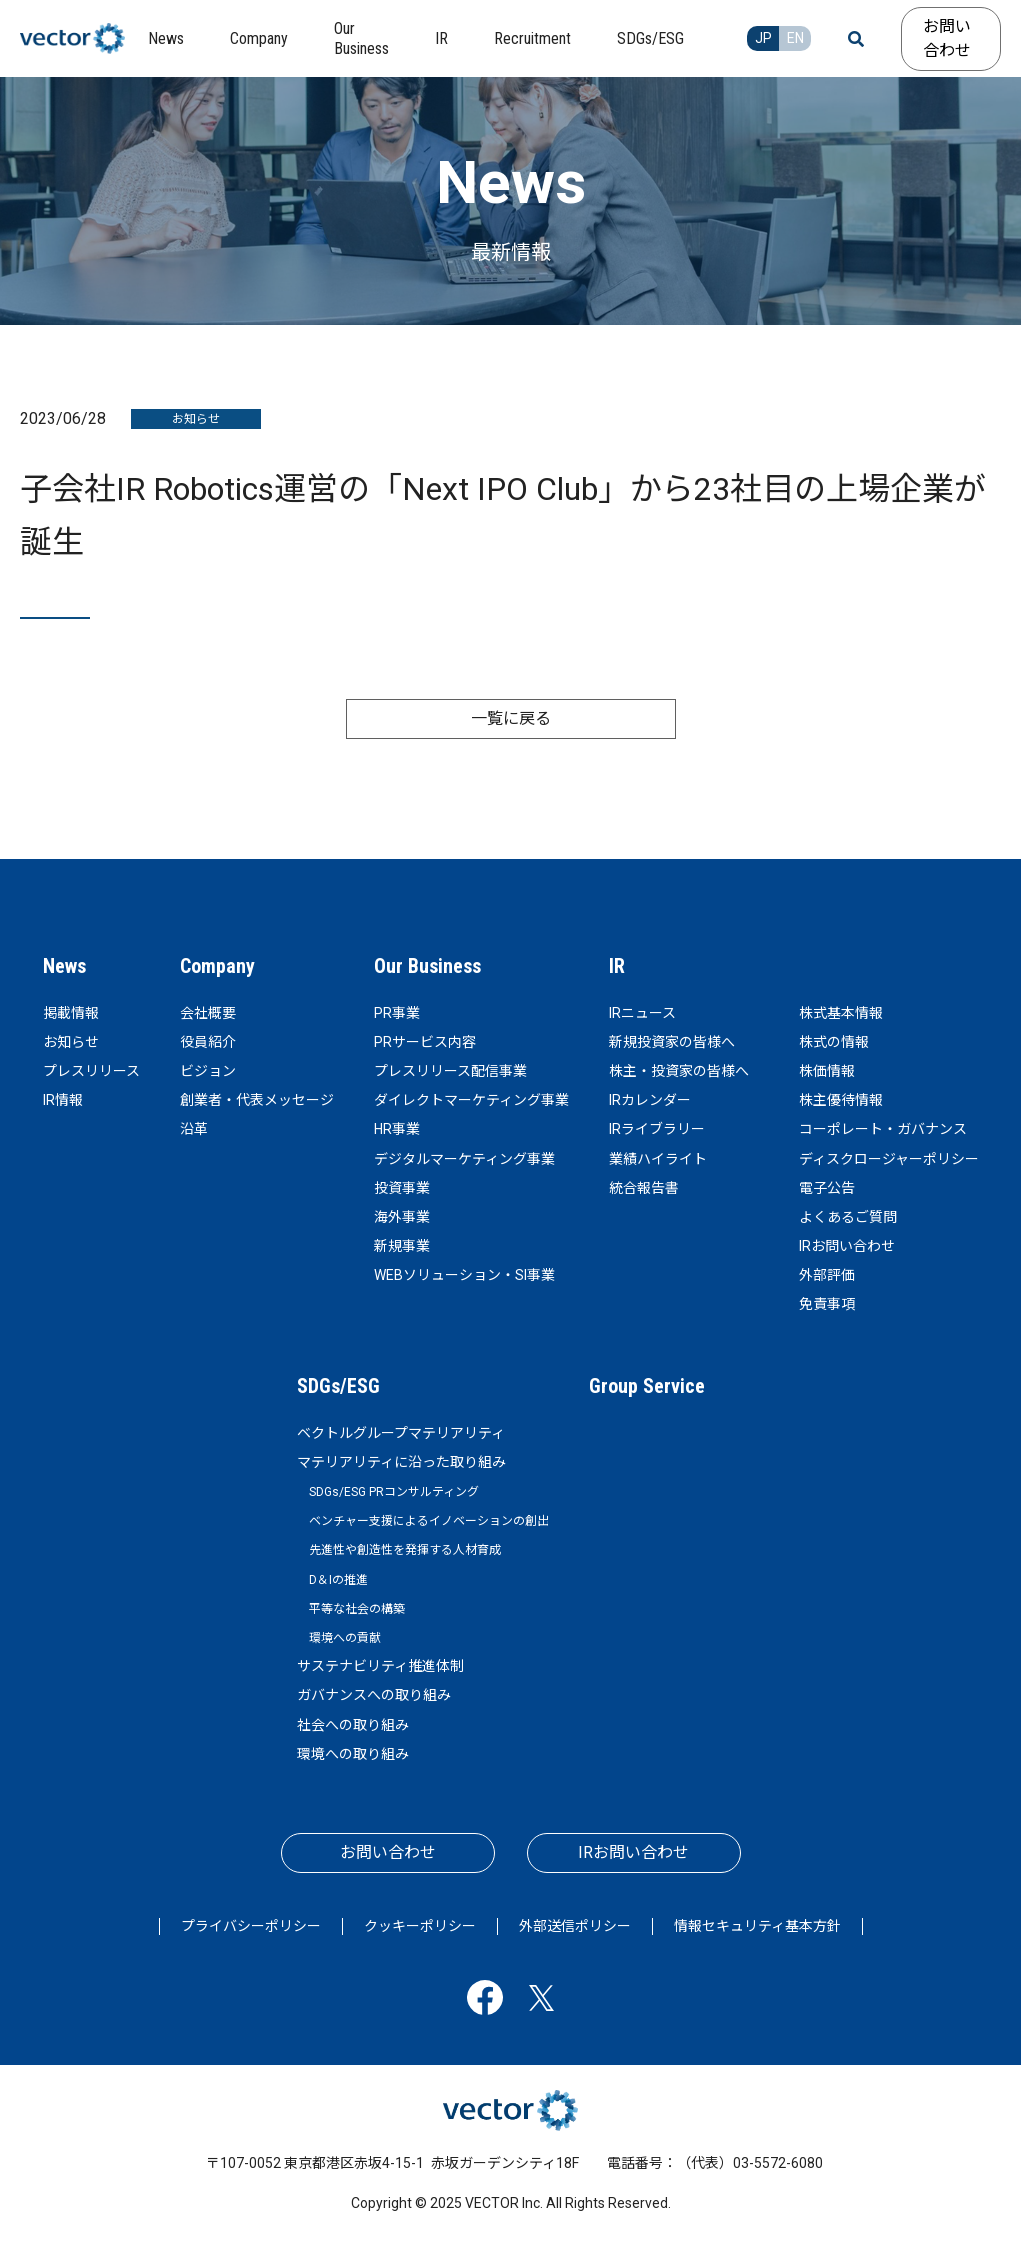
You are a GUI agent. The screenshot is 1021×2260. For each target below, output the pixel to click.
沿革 (194, 1129)
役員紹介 (208, 1042)
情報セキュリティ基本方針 (757, 1926)
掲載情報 (71, 1013)
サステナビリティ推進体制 (380, 1666)
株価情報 (827, 1071)
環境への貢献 (345, 1638)
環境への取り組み (353, 1754)
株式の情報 (834, 1042)
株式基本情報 (841, 1013)
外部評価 (827, 1275)
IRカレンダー (650, 1100)
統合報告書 (644, 1188)
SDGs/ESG (338, 1386)
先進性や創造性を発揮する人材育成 (405, 1550)
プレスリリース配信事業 (450, 1071)
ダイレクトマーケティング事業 (471, 1100)
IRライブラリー (657, 1129)
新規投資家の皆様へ (672, 1042)
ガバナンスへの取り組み (374, 1695)
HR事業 (397, 1129)
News (64, 966)
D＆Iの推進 (338, 1580)
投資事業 (402, 1188)
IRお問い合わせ (847, 1246)
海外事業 (402, 1217)
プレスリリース (91, 1071)
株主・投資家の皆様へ (679, 1071)
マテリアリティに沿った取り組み (401, 1462)
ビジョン (208, 1071)
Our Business (427, 966)
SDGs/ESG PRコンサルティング (394, 1492)
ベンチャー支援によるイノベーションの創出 (429, 1521)
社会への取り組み (353, 1725)
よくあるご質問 (848, 1217)
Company (217, 966)
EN (795, 38)
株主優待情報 (841, 1100)
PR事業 (397, 1013)
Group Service (647, 1386)
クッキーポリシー (420, 1926)
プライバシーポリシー (251, 1926)
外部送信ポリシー (575, 1926)
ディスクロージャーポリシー (889, 1159)
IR (617, 966)
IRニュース (642, 1013)
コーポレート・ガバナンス (883, 1129)
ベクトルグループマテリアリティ (401, 1433)
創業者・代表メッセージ (257, 1100)
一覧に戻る (511, 718)
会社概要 (208, 1013)
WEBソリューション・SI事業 (464, 1275)
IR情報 (63, 1100)
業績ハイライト (658, 1159)
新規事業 (402, 1246)
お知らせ (71, 1042)
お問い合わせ (947, 38)
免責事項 (827, 1304)
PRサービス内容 (425, 1042)
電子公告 (827, 1188)
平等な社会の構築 (357, 1609)
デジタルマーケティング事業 (464, 1159)
